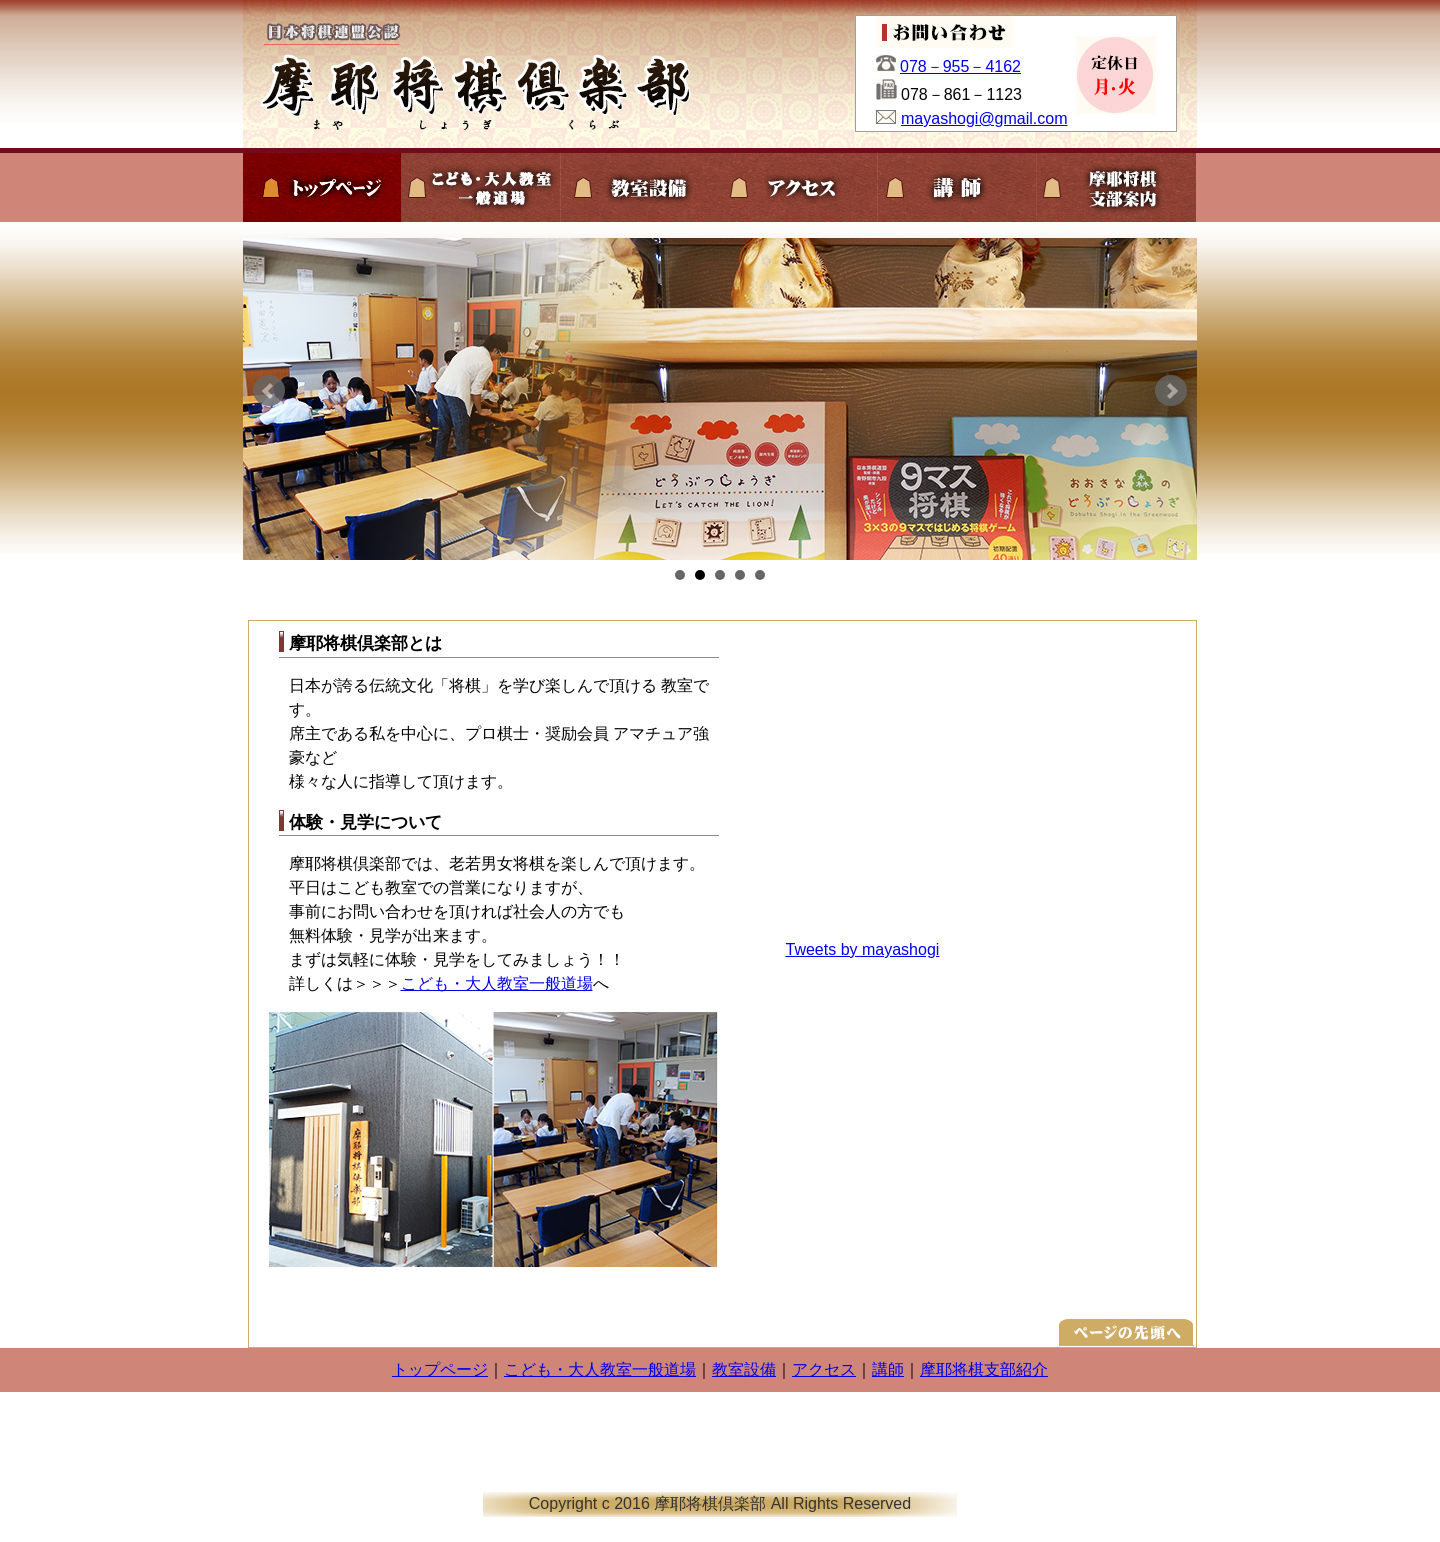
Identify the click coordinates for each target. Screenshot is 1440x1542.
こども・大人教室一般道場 (497, 983)
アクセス (824, 1369)
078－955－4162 (960, 66)
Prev (269, 391)
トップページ (440, 1369)
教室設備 (744, 1369)
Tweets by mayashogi (863, 949)
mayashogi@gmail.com (984, 118)
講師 (888, 1369)
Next (1171, 391)
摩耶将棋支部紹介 (984, 1369)
